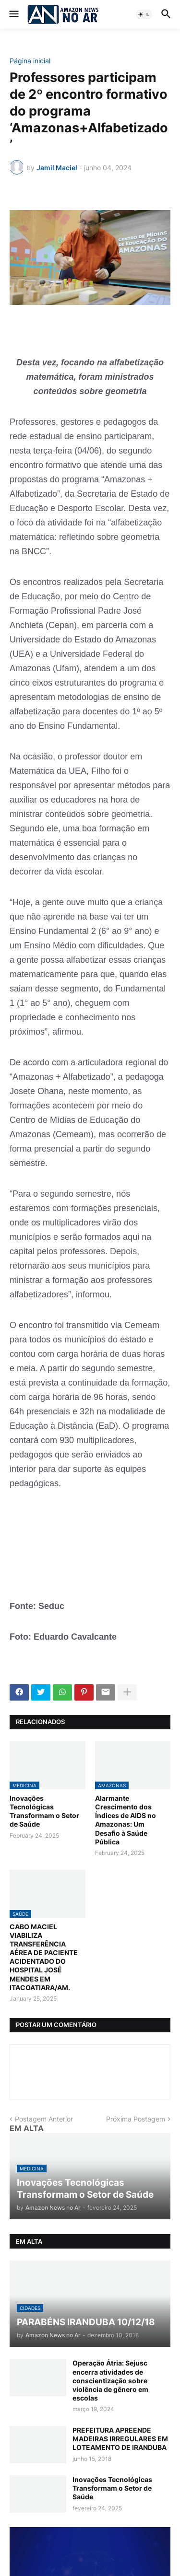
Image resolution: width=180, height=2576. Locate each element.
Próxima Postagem (135, 2119)
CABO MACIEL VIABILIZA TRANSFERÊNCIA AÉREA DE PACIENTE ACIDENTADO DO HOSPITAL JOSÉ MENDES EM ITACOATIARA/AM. (44, 1957)
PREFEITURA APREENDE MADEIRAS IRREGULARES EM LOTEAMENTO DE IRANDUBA (120, 2438)
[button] (13, 14)
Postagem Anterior (44, 2119)
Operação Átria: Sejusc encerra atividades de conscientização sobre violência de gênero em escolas (110, 2380)
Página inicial (30, 61)
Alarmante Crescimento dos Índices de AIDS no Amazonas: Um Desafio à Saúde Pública (125, 1820)
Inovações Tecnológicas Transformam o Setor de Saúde (44, 1811)
